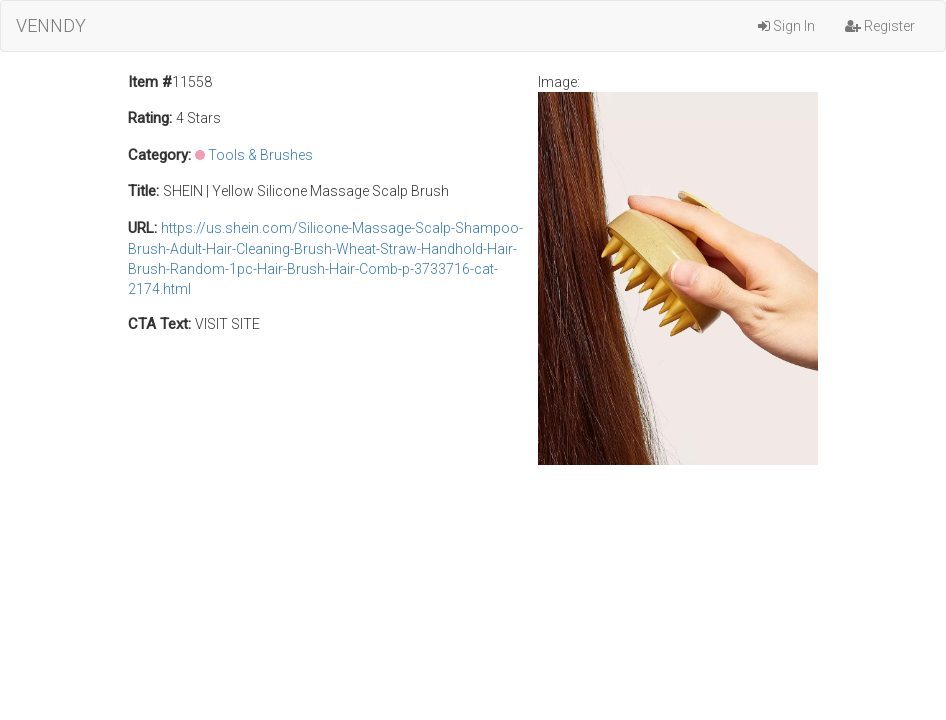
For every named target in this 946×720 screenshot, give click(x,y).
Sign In (786, 26)
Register (880, 26)
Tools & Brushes (260, 155)
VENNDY (51, 25)
